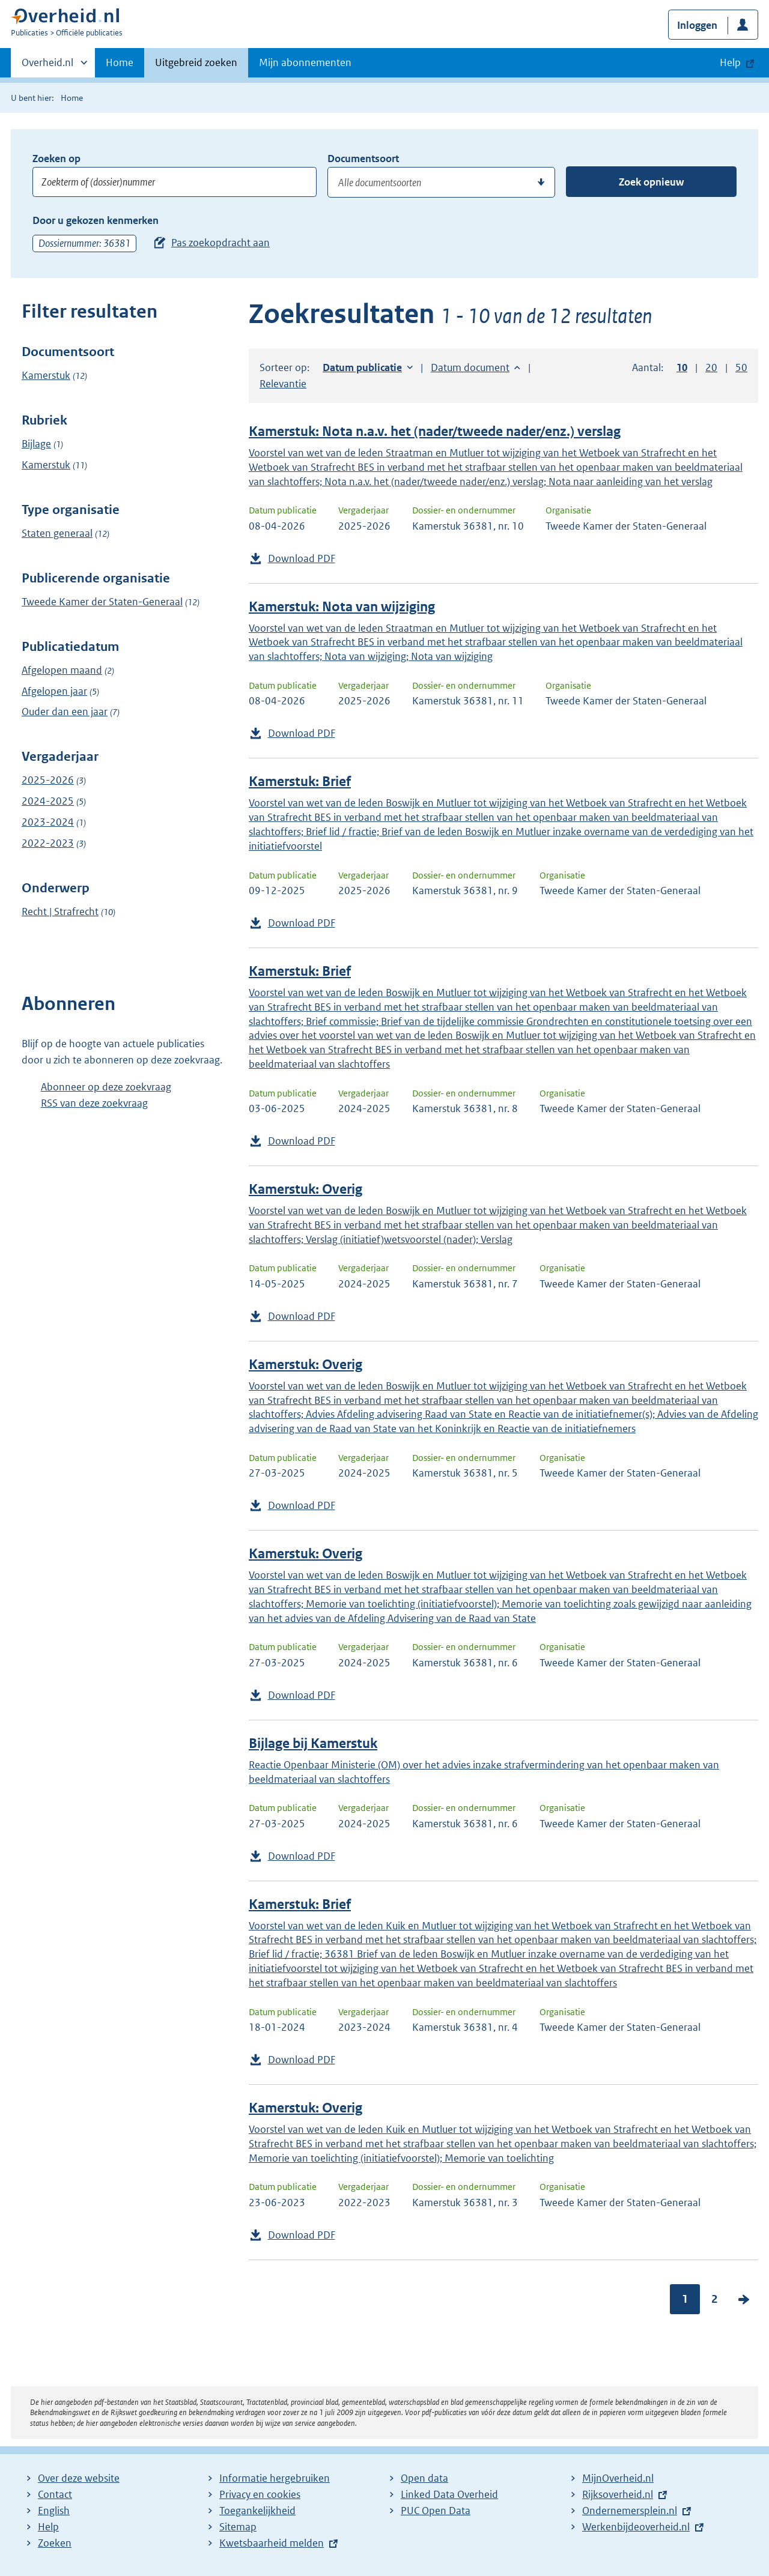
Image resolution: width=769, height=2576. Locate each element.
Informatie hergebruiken (274, 2478)
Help (48, 2526)
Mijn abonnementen (305, 62)
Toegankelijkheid (257, 2510)
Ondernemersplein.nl (629, 2510)
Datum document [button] (470, 367)
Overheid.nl (47, 66)
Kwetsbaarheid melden (271, 2543)
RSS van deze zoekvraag (94, 1103)
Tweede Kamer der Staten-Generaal (102, 601)
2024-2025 (48, 801)
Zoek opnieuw (651, 182)
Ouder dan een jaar (65, 711)
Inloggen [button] (697, 25)
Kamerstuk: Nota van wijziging (342, 607)
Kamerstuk (46, 375)
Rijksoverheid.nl (617, 2494)
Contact (55, 2494)
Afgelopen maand (62, 670)
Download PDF (301, 558)
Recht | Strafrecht (60, 911)
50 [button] (741, 367)
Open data (424, 2478)
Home (119, 62)
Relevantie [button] (283, 383)
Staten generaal (57, 533)
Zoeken (54, 2543)
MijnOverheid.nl (618, 2478)
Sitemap (238, 2526)
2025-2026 (48, 780)
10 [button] (681, 367)
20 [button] (711, 367)
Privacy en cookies (259, 2494)
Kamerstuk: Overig (305, 1189)
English (54, 2510)
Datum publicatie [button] (362, 367)
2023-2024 (48, 822)
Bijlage (36, 443)
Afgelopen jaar (54, 691)
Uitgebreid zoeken (196, 62)
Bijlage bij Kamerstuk (313, 1743)
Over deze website (79, 2478)
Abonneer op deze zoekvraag (106, 1086)
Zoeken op (56, 158)
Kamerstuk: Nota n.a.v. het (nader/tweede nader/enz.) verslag (435, 431)
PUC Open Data (435, 2510)
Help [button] (730, 62)
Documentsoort (363, 158)
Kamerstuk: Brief (300, 781)
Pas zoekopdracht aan (220, 242)
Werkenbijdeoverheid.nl (636, 2526)
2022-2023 (48, 843)
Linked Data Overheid (449, 2494)
